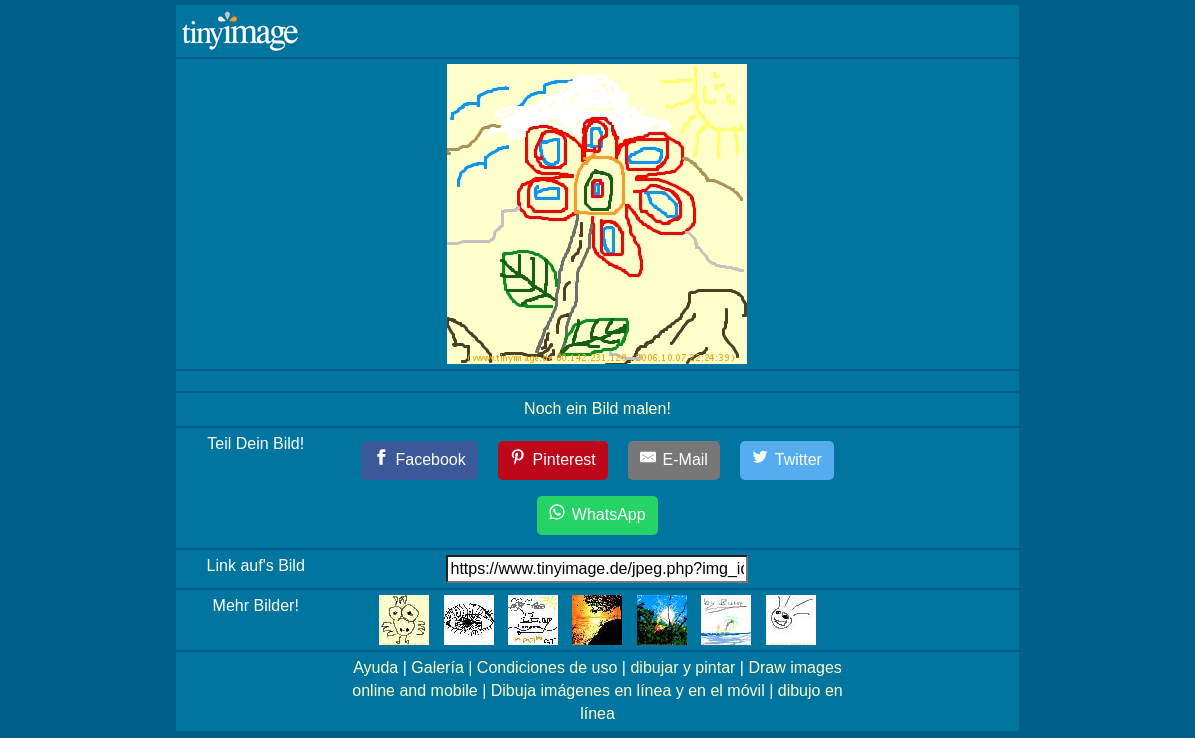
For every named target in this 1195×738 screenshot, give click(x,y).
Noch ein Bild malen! (597, 408)
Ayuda (375, 667)
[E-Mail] (674, 460)
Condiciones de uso (547, 667)
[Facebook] (419, 460)
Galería (437, 667)
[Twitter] (787, 460)
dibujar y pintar (682, 667)
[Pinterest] (553, 460)
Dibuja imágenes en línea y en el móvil (628, 690)
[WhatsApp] (597, 515)
